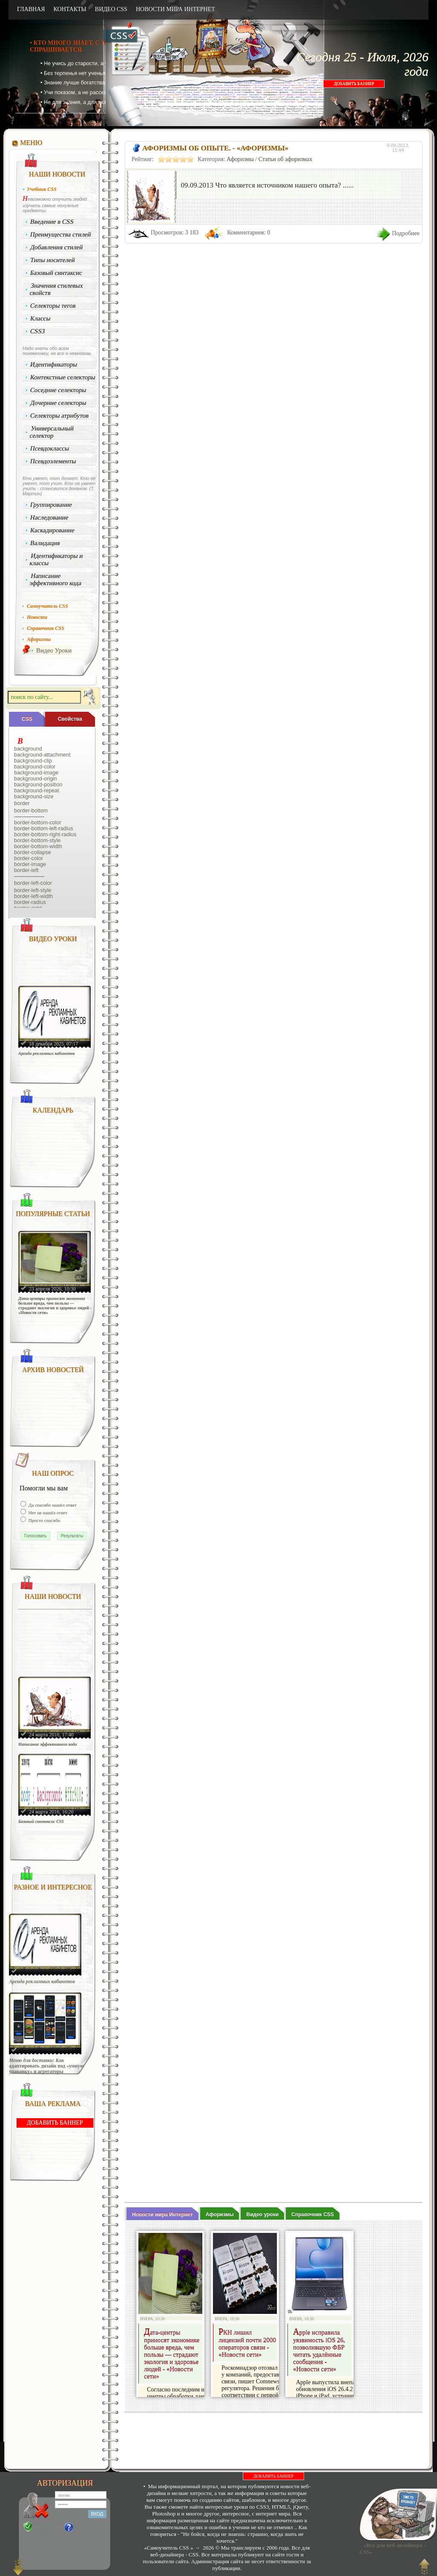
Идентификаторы (54, 364)
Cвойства (70, 719)
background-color (34, 767)
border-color (28, 858)
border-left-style (33, 890)
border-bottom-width (38, 846)
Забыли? (84, 2527)
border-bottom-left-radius (43, 829)
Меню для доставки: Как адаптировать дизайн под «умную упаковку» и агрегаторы (46, 2066)
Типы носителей (52, 260)
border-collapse (32, 852)
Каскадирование (52, 530)
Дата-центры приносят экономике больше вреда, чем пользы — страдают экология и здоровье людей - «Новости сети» (55, 1305)
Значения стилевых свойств (56, 289)
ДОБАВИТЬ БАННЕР (354, 83)
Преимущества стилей (61, 234)
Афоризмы (240, 159)
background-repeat (36, 791)
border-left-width (33, 896)
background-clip (33, 761)
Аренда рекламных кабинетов (46, 1053)
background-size (33, 797)
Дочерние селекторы (58, 402)
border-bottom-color (37, 823)
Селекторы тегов (53, 305)
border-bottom (31, 811)
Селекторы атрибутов (59, 415)
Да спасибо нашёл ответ (52, 1504)
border (21, 803)
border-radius (30, 902)
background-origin (35, 779)
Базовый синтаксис (56, 272)
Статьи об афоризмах (286, 159)
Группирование (51, 504)
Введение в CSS (52, 221)
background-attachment (42, 755)
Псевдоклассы (50, 448)
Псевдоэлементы (53, 461)
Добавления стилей (56, 247)
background (28, 749)
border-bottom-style (37, 840)
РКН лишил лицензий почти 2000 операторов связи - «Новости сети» (247, 2343)
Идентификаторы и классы (56, 559)
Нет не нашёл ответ (47, 1512)
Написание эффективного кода (55, 579)
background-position (38, 785)
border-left (26, 870)
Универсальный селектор (51, 432)
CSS (27, 719)
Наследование (49, 517)
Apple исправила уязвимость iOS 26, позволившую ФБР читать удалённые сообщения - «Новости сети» (319, 2351)
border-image (30, 864)
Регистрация (47, 2527)
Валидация (45, 543)
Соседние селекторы (58, 390)
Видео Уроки (54, 650)
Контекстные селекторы (63, 377)
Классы (40, 318)
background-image (36, 773)
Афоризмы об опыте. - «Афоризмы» (215, 148)
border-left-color (33, 883)
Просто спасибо (43, 1520)
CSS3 (38, 331)
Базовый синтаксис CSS (41, 1821)
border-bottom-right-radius (45, 834)
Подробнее (406, 233)
